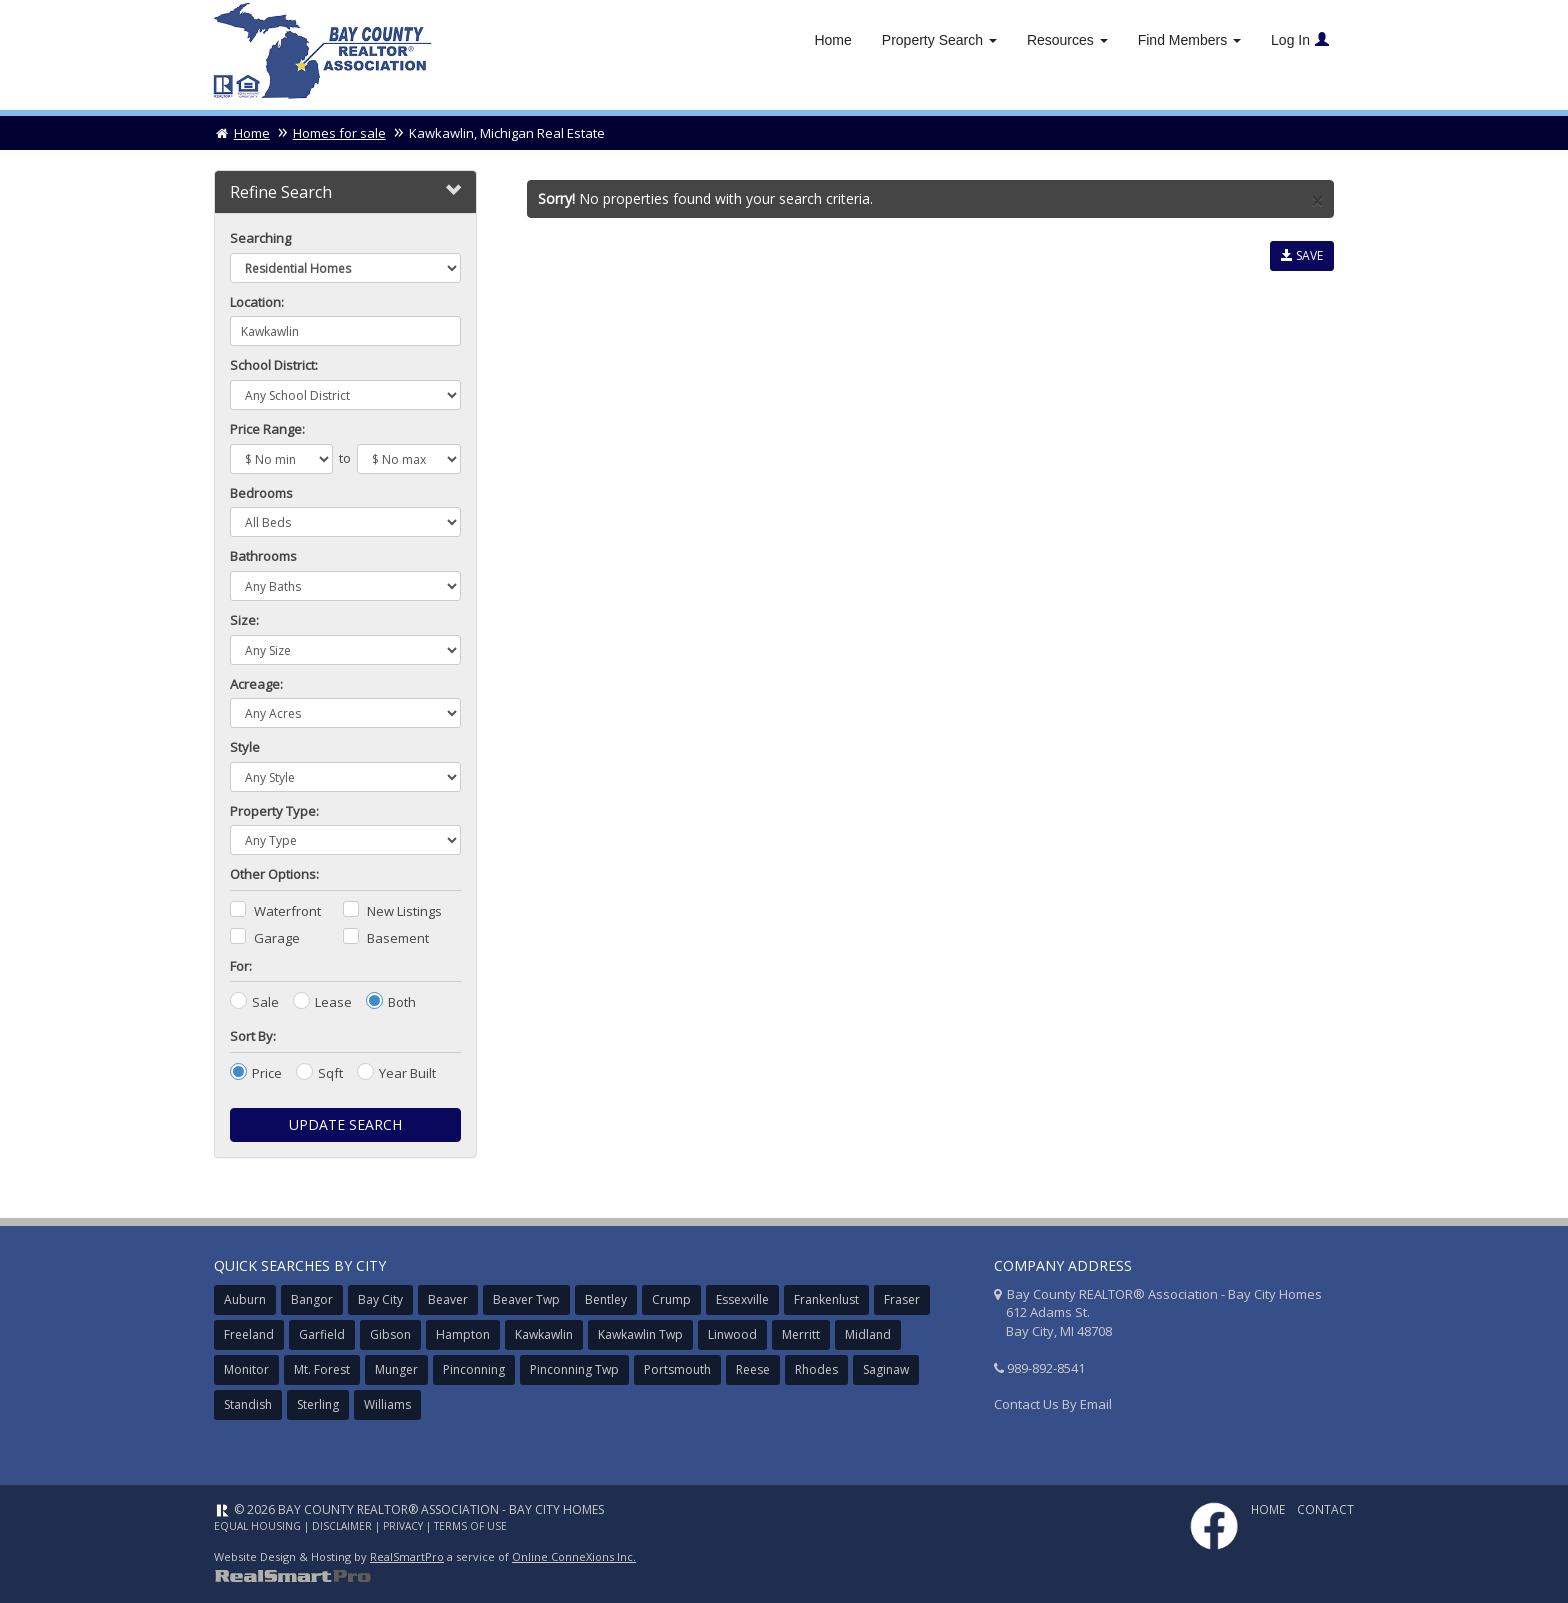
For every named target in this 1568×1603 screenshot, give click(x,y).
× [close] (1317, 201)
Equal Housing (257, 1526)
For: (241, 966)
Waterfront (287, 911)
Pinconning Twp (574, 1369)
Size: (244, 620)
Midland (868, 1334)
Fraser (902, 1299)
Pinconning (474, 1369)
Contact (1325, 1509)
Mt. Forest (322, 1369)
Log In (1300, 40)
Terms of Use (470, 1526)
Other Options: (274, 874)
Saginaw (886, 1369)
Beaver (448, 1299)
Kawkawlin (544, 1334)
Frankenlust (826, 1299)
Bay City (380, 1299)
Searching (260, 238)
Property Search (939, 40)
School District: (274, 365)
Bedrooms (261, 493)
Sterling (318, 1404)
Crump (671, 1299)
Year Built (407, 1073)
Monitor (246, 1369)
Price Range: (267, 429)
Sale (265, 1002)
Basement (398, 938)
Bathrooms (263, 556)
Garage (277, 938)
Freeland (249, 1334)
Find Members (1189, 40)
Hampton (463, 1334)
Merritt (801, 1334)
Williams (387, 1404)
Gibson (390, 1334)
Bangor (312, 1299)
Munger (396, 1369)
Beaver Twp (526, 1299)
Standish (248, 1404)
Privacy (403, 1526)
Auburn (245, 1299)
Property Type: (274, 811)
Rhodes (816, 1369)
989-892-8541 (1046, 1368)
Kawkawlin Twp (640, 1334)
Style (245, 747)
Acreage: (256, 684)
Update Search (345, 1124)
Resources (1067, 40)
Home (832, 40)
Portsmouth (677, 1369)
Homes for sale (339, 133)
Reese (753, 1369)
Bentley (606, 1299)
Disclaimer (342, 1526)
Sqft (330, 1073)
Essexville (742, 1299)
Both (402, 1002)
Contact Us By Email (1053, 1404)
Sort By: (253, 1036)
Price (267, 1073)
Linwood (732, 1334)
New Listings (404, 911)
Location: (257, 302)
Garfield (322, 1334)
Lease (333, 1002)
